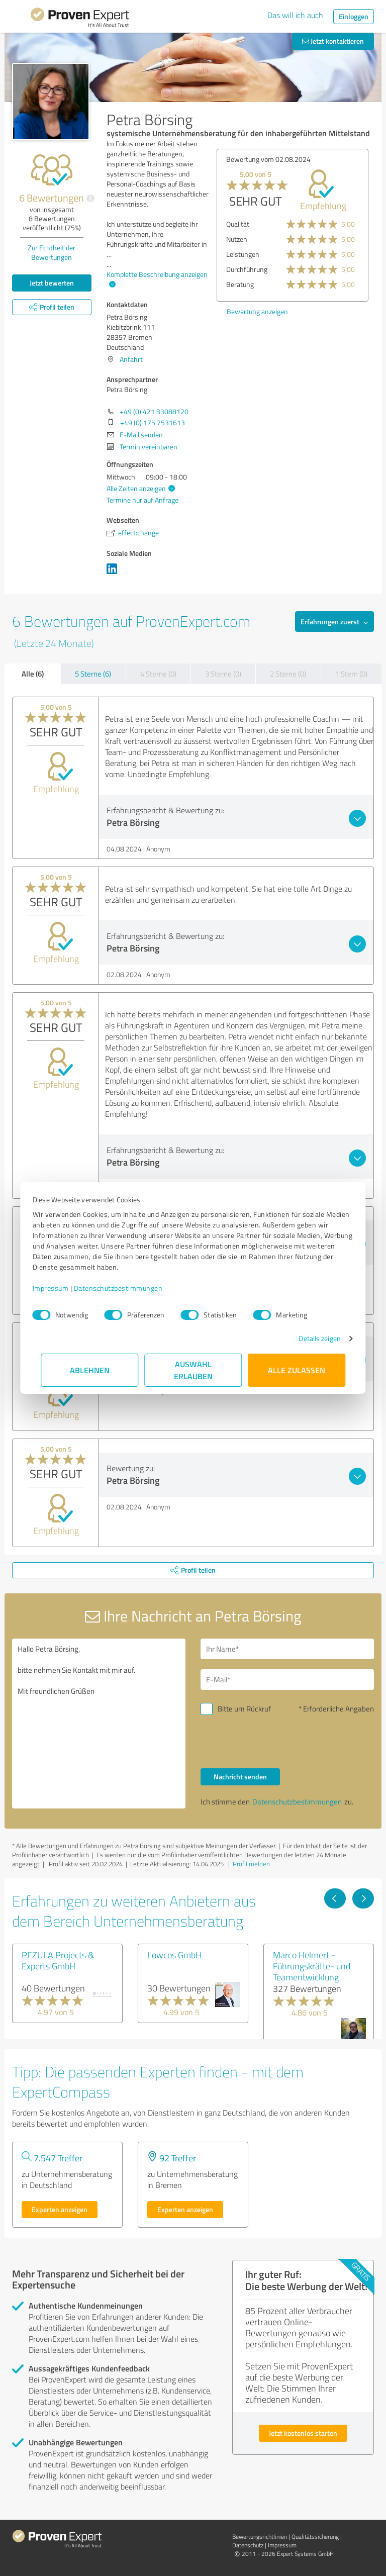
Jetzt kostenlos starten (303, 2433)
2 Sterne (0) (288, 674)
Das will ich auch (295, 15)
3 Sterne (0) (223, 674)
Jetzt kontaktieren (333, 41)
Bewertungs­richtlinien (259, 2536)
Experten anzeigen (59, 2209)
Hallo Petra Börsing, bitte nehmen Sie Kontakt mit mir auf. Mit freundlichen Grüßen (98, 1723)
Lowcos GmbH (174, 1955)
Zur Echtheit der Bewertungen (51, 252)
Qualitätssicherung (315, 2536)
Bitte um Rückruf (244, 1708)
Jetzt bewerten (52, 283)
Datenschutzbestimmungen (126, 1288)
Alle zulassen (296, 1370)
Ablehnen (90, 1370)
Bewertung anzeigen (257, 311)
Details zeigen (311, 1338)
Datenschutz (247, 2545)
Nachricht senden (240, 1776)
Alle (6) (33, 673)
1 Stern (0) (351, 674)
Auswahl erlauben (193, 1370)
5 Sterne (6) (93, 674)
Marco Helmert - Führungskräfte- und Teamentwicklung (311, 1966)
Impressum (59, 1288)
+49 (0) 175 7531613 (152, 422)
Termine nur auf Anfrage (142, 500)
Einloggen (353, 16)
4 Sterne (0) (158, 674)
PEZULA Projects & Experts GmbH (58, 1960)
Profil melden (251, 1863)
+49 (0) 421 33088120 (154, 411)
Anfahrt (131, 359)
